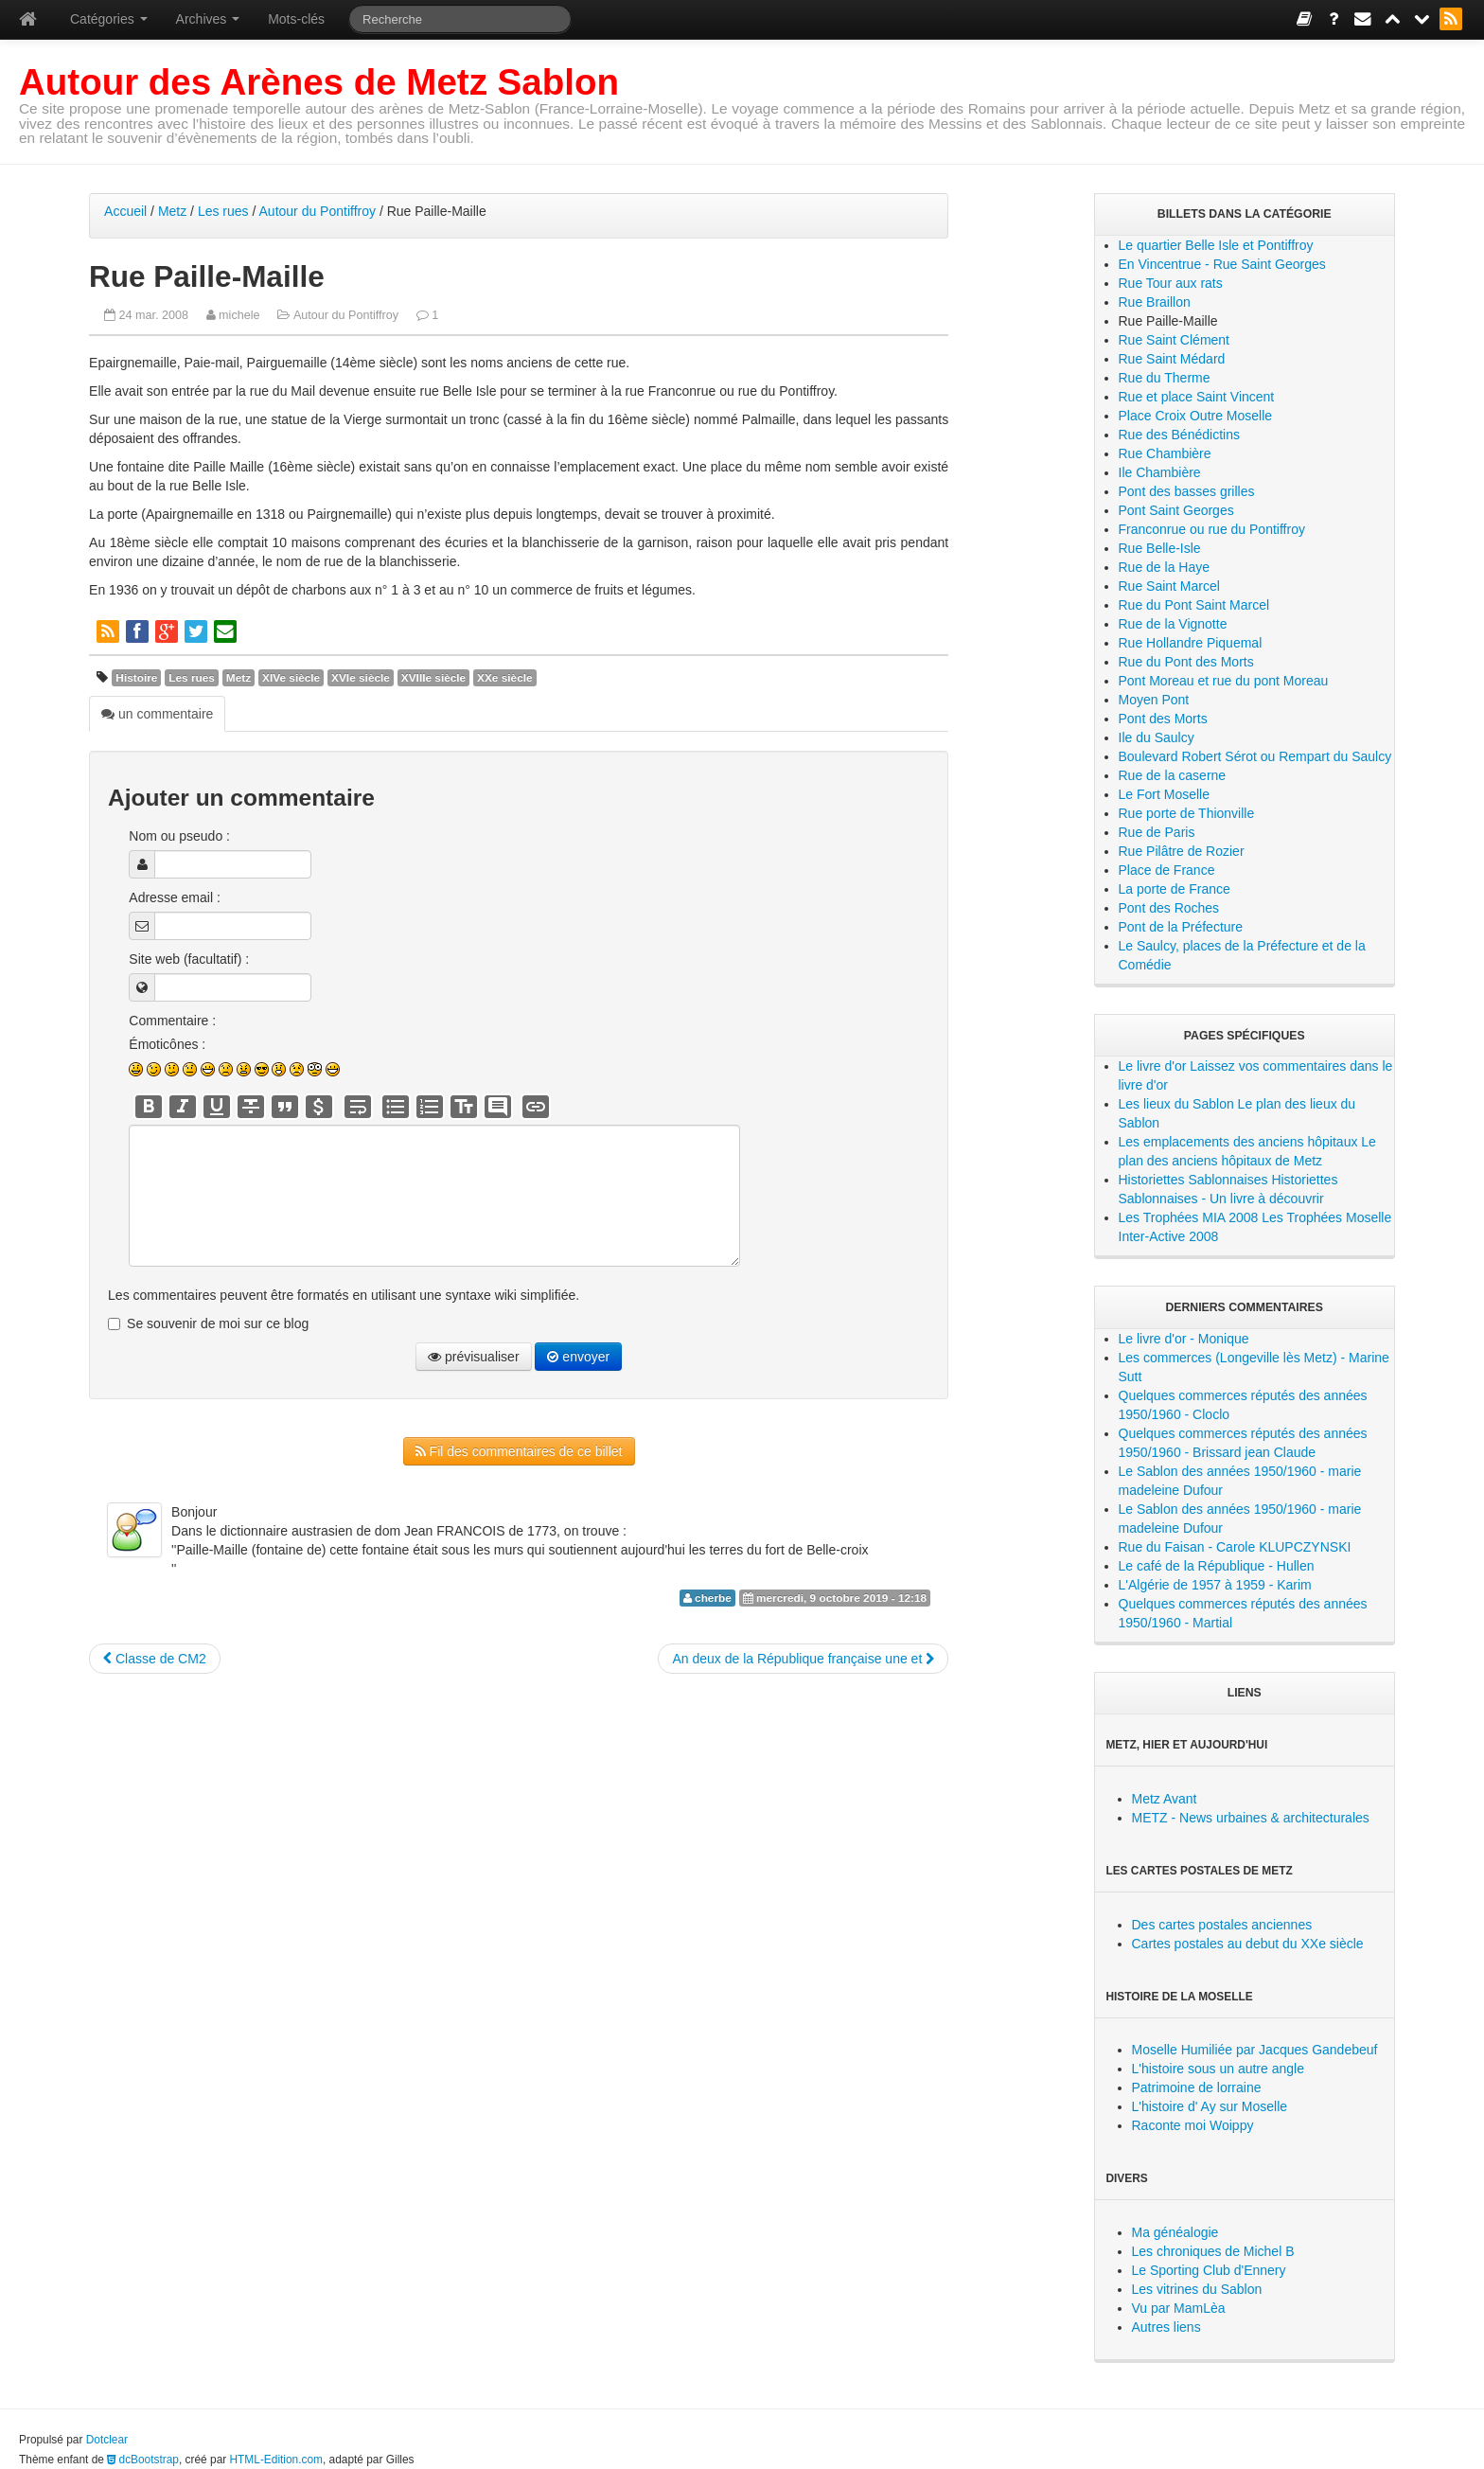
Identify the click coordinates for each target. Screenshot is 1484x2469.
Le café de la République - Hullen (1217, 1565)
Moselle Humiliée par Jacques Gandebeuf (1255, 2049)
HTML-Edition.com (276, 2459)
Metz (172, 211)
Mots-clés (296, 19)
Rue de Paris (1157, 832)
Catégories (109, 19)
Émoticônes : (167, 1044)
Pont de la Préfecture (1181, 926)
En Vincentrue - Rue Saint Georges (1222, 264)
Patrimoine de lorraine (1197, 2087)
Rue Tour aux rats (1171, 283)
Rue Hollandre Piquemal (1191, 642)
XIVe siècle (291, 677)
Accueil (125, 211)
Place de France (1167, 870)
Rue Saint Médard (1172, 358)
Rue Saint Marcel (1169, 586)
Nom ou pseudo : (179, 836)
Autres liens (1166, 2327)
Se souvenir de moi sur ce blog (218, 1323)
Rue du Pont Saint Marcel (1194, 605)
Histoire (136, 677)
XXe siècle (505, 677)
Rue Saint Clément (1174, 339)
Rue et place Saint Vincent (1197, 396)
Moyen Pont (1154, 699)
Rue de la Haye (1164, 567)
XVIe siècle (360, 677)
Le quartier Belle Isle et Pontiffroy (1216, 245)
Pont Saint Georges (1176, 510)
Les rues (223, 211)
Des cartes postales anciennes (1222, 1924)
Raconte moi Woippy (1193, 2125)
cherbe (713, 1598)
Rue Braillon (1155, 302)
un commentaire (157, 713)
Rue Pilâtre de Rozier (1182, 851)
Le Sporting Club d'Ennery (1209, 2270)
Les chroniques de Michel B (1213, 2251)
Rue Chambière (1165, 453)
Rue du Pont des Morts (1186, 661)
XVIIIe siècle (433, 677)
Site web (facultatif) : (189, 959)
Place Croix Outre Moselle (1196, 415)
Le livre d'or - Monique (1184, 1338)
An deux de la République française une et (803, 1658)
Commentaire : (172, 1020)
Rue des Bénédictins (1179, 434)
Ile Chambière (1160, 472)
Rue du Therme (1164, 377)
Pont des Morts (1163, 718)
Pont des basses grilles (1187, 491)
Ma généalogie (1175, 2232)
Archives (208, 19)
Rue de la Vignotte (1173, 623)
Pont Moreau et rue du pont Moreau (1224, 680)
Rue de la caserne (1173, 775)
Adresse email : (174, 897)
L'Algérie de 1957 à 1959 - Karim (1215, 1584)
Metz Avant (1164, 1798)
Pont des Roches (1169, 907)
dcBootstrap (143, 2459)
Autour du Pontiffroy (317, 211)
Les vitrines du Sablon (1197, 2289)
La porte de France (1174, 889)
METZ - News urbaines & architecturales (1250, 1817)
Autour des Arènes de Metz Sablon (319, 82)
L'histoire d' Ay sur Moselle (1210, 2106)
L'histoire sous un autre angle (1218, 2068)
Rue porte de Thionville (1187, 813)
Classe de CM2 (154, 1658)
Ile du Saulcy (1156, 737)
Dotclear (107, 2439)
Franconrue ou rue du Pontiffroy (1212, 529)
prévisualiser (473, 1356)
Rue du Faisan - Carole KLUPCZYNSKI (1235, 1546)
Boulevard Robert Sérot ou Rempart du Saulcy (1255, 756)
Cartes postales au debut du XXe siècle (1248, 1943)
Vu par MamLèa (1179, 2308)
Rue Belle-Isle (1160, 548)
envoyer (578, 1356)
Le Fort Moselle (1164, 794)
